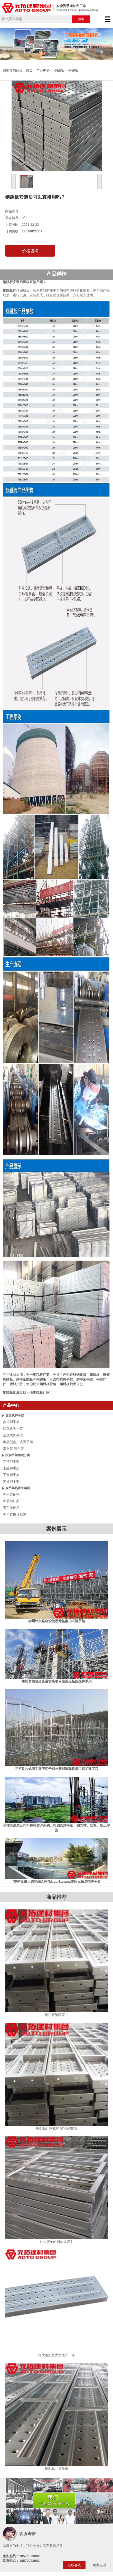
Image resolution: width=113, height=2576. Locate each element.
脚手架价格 (11, 1494)
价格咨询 (30, 251)
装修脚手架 (11, 1481)
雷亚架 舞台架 (13, 1449)
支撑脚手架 (11, 1461)
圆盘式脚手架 (14, 1415)
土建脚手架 (11, 1468)
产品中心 (43, 70)
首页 (29, 70)
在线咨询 (74, 2565)
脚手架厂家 (11, 1501)
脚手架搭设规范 (14, 1514)
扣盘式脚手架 (13, 1428)
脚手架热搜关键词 (17, 1488)
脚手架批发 (11, 1508)
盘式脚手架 (11, 1422)
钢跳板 (73, 70)
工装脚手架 (11, 1475)
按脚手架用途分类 (17, 1455)
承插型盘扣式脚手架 (18, 1442)
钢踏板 (59, 70)
